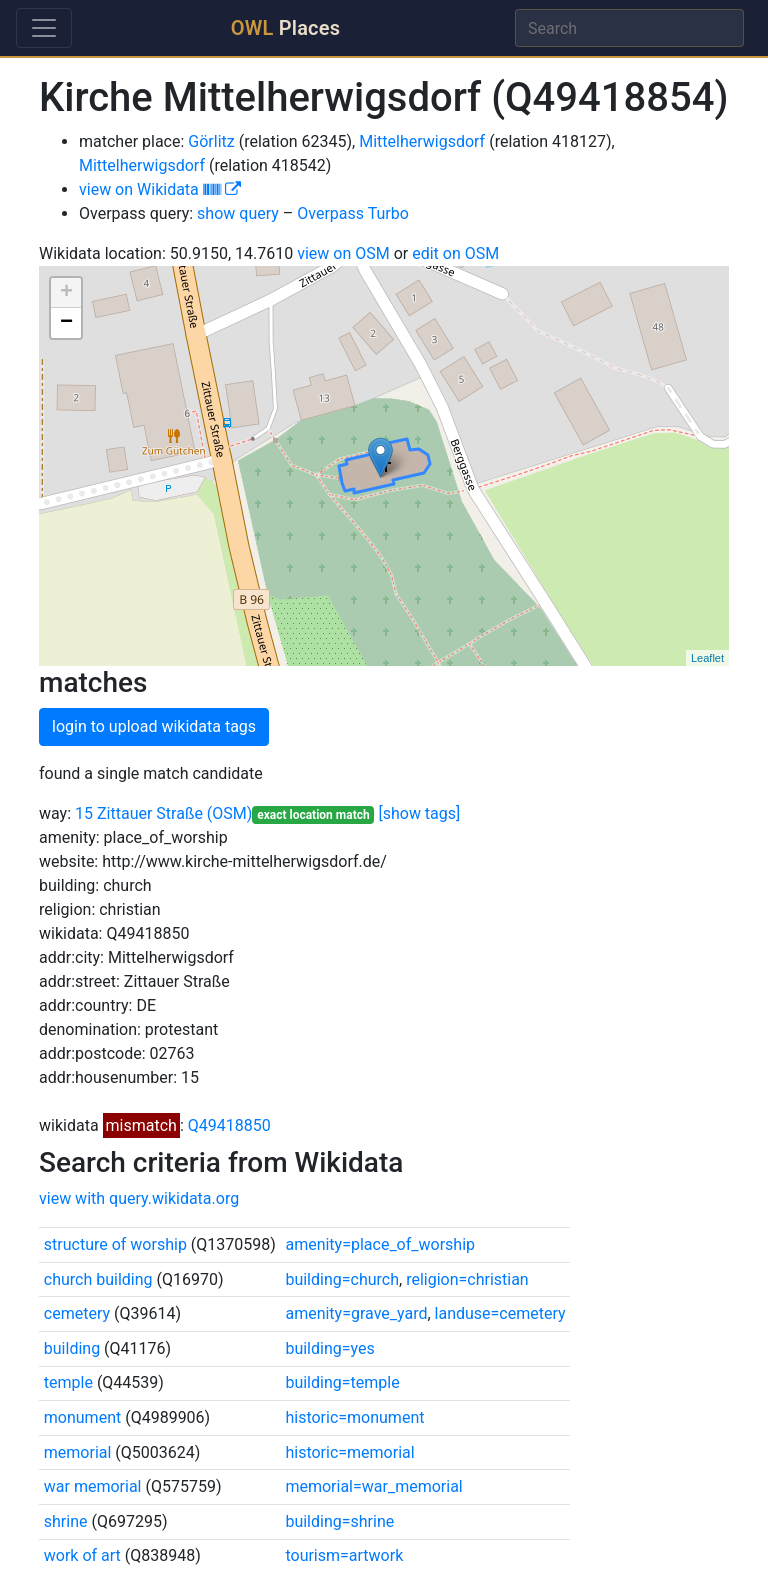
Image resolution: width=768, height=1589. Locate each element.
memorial (78, 1452)
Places (285, 28)
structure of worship (115, 1244)
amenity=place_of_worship (380, 1244)
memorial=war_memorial (373, 1486)
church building (98, 1279)
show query (238, 213)
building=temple (342, 1382)
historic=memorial (349, 1452)
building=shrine (339, 1521)
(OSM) (230, 813)
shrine (66, 1521)
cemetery (77, 1313)
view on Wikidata (160, 189)
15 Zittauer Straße (139, 813)
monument (82, 1417)
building (72, 1348)
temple (68, 1382)
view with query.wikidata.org (139, 1198)
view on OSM (343, 253)
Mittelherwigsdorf (422, 141)
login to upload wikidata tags (154, 726)
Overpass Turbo (353, 213)
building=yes (329, 1348)
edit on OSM (455, 253)
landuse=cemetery (500, 1313)
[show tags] (419, 813)
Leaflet (707, 658)
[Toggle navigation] (44, 28)
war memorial (93, 1486)
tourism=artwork (344, 1555)
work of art (82, 1555)
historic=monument (354, 1417)
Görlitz (211, 141)
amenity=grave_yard (356, 1313)
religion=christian (467, 1279)
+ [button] (66, 293)
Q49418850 (229, 1125)
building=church (342, 1279)
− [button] (66, 323)
